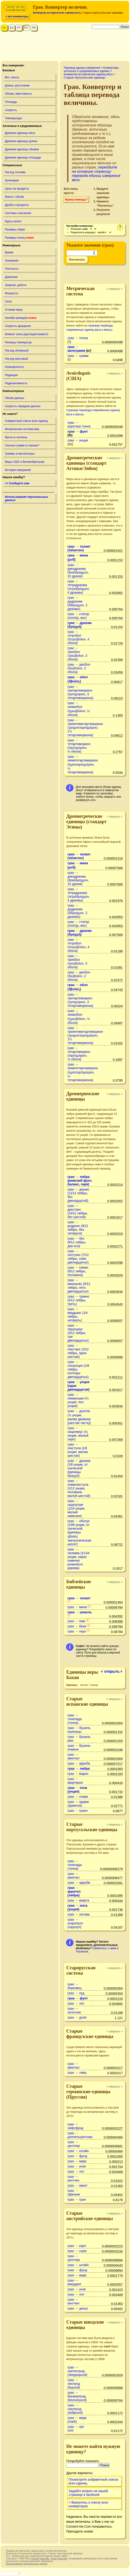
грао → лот (75, 2003)
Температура (13, 118)
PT (19, 27)
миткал (84, 1685)
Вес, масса (12, 77)
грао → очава (77, 1796)
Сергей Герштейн (40, 2558)
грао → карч (76, 2246)
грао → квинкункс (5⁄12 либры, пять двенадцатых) (78, 1285)
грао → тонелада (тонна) (74, 1719)
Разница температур (18, 342)
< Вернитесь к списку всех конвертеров (88, 2504)
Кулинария (12, 180)
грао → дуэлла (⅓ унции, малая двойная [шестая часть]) (79, 1417)
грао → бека (76, 1626)
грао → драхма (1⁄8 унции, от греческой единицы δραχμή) (78, 1468)
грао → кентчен (73, 2178)
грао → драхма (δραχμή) (79, 624)
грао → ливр (76, 2072)
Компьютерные (13, 391)
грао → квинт (77, 2185)
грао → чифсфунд (75, 2126)
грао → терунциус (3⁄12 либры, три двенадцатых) (78, 1333)
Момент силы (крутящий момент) (26, 334)
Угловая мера (14, 309)
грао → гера (76, 1631)
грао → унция (77, 440)
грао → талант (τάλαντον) (79, 548)
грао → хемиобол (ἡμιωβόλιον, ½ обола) (78, 709)
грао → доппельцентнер (79, 2135)
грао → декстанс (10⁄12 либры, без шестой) (77, 1211)
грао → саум (76, 2251)
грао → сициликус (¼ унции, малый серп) (77, 1433)
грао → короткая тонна (79, 424)
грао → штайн (78, 2151)
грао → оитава (78, 1914)
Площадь (11, 102)
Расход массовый (16, 358)
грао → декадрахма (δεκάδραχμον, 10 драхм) (78, 570)
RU (26, 27)
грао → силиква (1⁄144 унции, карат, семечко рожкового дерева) (78, 1558)
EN (4, 27)
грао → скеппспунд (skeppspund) (77, 2371)
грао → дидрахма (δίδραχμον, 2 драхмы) (77, 603)
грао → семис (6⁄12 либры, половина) (77, 1271)
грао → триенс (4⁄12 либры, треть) (78, 1300)
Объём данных (14, 398)
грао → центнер (73, 2144)
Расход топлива (15, 172)
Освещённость (14, 367)
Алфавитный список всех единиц (26, 421)
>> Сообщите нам (17, 483)
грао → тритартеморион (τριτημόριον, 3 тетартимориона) (80, 692)
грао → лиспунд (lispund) (73, 2383)
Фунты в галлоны (16, 437)
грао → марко (77, 1774)
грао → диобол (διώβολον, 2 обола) (78, 668)
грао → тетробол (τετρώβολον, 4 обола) (78, 637)
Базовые (9, 70)
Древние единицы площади (23, 157)
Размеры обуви (15, 229)
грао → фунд (77, 2156)
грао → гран (76, 2199)
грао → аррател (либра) (74, 1891)
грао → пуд (75, 1993)
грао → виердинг (74, 2282)
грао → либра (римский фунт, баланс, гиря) (79, 1180)
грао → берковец (74, 1986)
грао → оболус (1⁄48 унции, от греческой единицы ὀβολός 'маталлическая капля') (79, 1532)
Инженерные (11, 245)
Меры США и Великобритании (24, 461)
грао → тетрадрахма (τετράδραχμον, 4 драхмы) (78, 586)
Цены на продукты (17, 188)
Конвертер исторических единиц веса (57, 12)
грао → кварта (78, 1900)
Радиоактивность (16, 383)
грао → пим (76, 1621)
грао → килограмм (76, 348)
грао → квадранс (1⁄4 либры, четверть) (77, 1314)
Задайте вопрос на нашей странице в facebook (88, 2493)
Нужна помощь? (76, 199)
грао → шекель (79, 1612)
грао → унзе (76, 2166)
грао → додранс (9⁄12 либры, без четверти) (77, 1227)
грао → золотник (74, 2010)
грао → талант (79, 1598)
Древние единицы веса (20, 133)
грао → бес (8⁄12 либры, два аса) (76, 1242)
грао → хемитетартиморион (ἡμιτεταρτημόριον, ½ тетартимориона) (82, 764)
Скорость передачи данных (23, 406)
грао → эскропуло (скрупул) (75, 1923)
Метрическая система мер (22, 429)
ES (12, 27)
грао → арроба (78, 1763)
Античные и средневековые (22, 126)
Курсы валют (13, 221)
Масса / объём (14, 196)
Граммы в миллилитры (20, 453)
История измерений (18, 470)
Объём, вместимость (18, 93)
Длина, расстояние (17, 85)
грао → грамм (77, 356)
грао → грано (77, 1810)
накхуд (94, 1685)
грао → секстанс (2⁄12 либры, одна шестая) (78, 1351)
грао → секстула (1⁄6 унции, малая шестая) (77, 1449)
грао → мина (77, 1607)
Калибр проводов (20, 318)
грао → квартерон (75, 1780)
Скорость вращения (18, 326)
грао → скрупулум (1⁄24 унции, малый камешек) (76, 1508)
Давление (11, 277)
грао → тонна (77, 338)
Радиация (11, 375)
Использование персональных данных (26, 498)
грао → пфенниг (73, 2192)
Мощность (11, 293)
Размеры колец (19, 238)
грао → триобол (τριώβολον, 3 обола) (77, 653)
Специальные (12, 165)
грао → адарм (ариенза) (78, 1803)
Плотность (12, 268)
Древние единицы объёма (22, 149)
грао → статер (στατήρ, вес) (78, 616)
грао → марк (77, 2161)
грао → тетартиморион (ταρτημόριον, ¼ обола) (78, 745)
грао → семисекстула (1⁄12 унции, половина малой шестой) (78, 1488)
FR (34, 27)
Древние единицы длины (21, 141)
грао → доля (77, 2017)
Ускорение (11, 260)
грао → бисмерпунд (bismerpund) (77, 2396)
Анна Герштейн (59, 2558)
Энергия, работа (15, 285)
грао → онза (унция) (77, 1789)
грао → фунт (77, 431)
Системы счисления (18, 213)
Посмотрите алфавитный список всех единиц (93, 2481)
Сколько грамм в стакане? (22, 445)
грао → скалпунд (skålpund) (75, 2409)
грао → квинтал (73, 1756)
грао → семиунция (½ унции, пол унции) (78, 1400)
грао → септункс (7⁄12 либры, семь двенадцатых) (78, 1256)
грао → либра (78, 1768)
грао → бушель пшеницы (79, 1729)
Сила (8, 301)
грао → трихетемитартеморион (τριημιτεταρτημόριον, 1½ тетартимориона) (85, 727)
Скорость (11, 110)
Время (9, 252)
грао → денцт (77, 2308)
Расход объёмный (16, 350)
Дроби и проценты (17, 205)
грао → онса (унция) (77, 1907)
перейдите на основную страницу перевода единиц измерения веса (96, 173)
